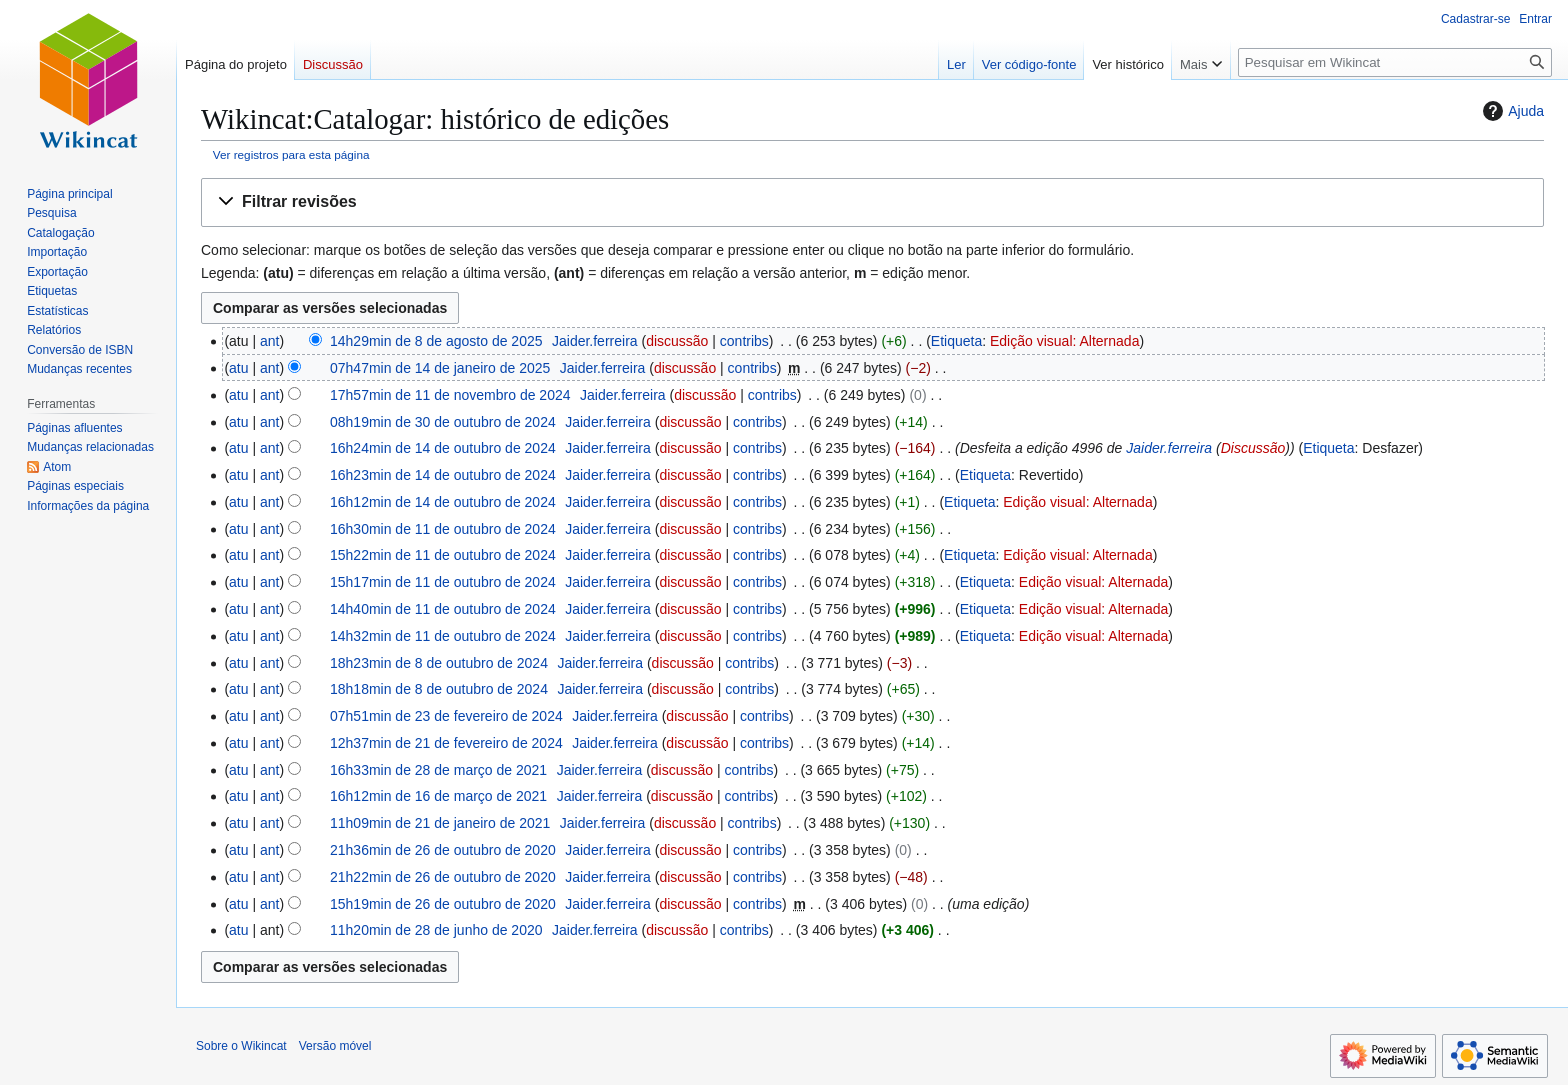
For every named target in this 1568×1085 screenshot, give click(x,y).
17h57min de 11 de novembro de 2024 (450, 395)
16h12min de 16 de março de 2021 (438, 796)
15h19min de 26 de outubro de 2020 (443, 904)
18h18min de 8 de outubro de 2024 (439, 689)
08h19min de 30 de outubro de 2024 (443, 422)
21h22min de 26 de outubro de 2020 (443, 877)
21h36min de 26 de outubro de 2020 (443, 850)
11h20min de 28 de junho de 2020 (436, 930)
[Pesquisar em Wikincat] (1395, 62)
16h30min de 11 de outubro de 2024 (443, 529)
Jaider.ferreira (1169, 448)
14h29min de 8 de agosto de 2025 (436, 341)
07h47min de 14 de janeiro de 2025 (440, 368)
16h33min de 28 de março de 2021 (438, 770)
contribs (744, 341)
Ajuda (1511, 111)
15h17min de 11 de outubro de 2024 (443, 582)
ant (269, 341)
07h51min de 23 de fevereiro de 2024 (446, 716)
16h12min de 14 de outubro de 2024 (443, 502)
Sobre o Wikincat (241, 1046)
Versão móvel (335, 1046)
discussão (677, 341)
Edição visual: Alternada (1064, 341)
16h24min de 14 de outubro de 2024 (443, 448)
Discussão (1253, 448)
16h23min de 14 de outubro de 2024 (443, 475)
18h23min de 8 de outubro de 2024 (439, 663)
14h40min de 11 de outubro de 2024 (443, 609)
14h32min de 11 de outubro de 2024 (443, 636)
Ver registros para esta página (291, 154)
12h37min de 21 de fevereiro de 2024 (446, 743)
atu (238, 368)
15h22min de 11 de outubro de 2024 (443, 555)
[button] (872, 202)
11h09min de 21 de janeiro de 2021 (440, 823)
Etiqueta (956, 341)
